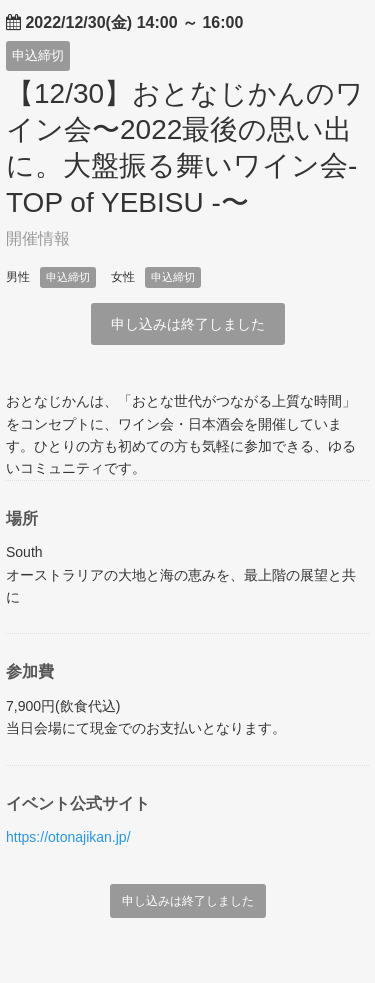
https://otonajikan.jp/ (68, 837)
